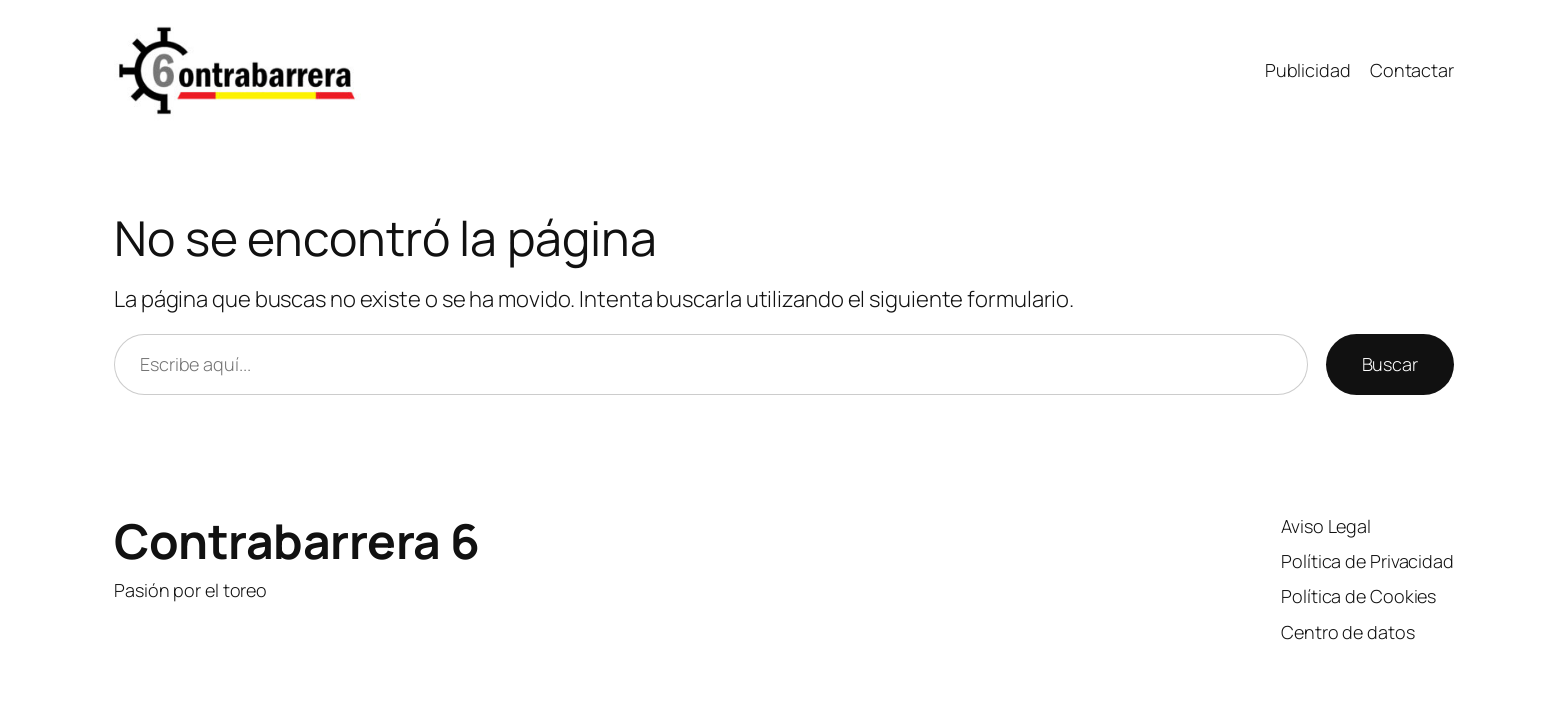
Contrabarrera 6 (297, 540)
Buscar (1390, 364)
